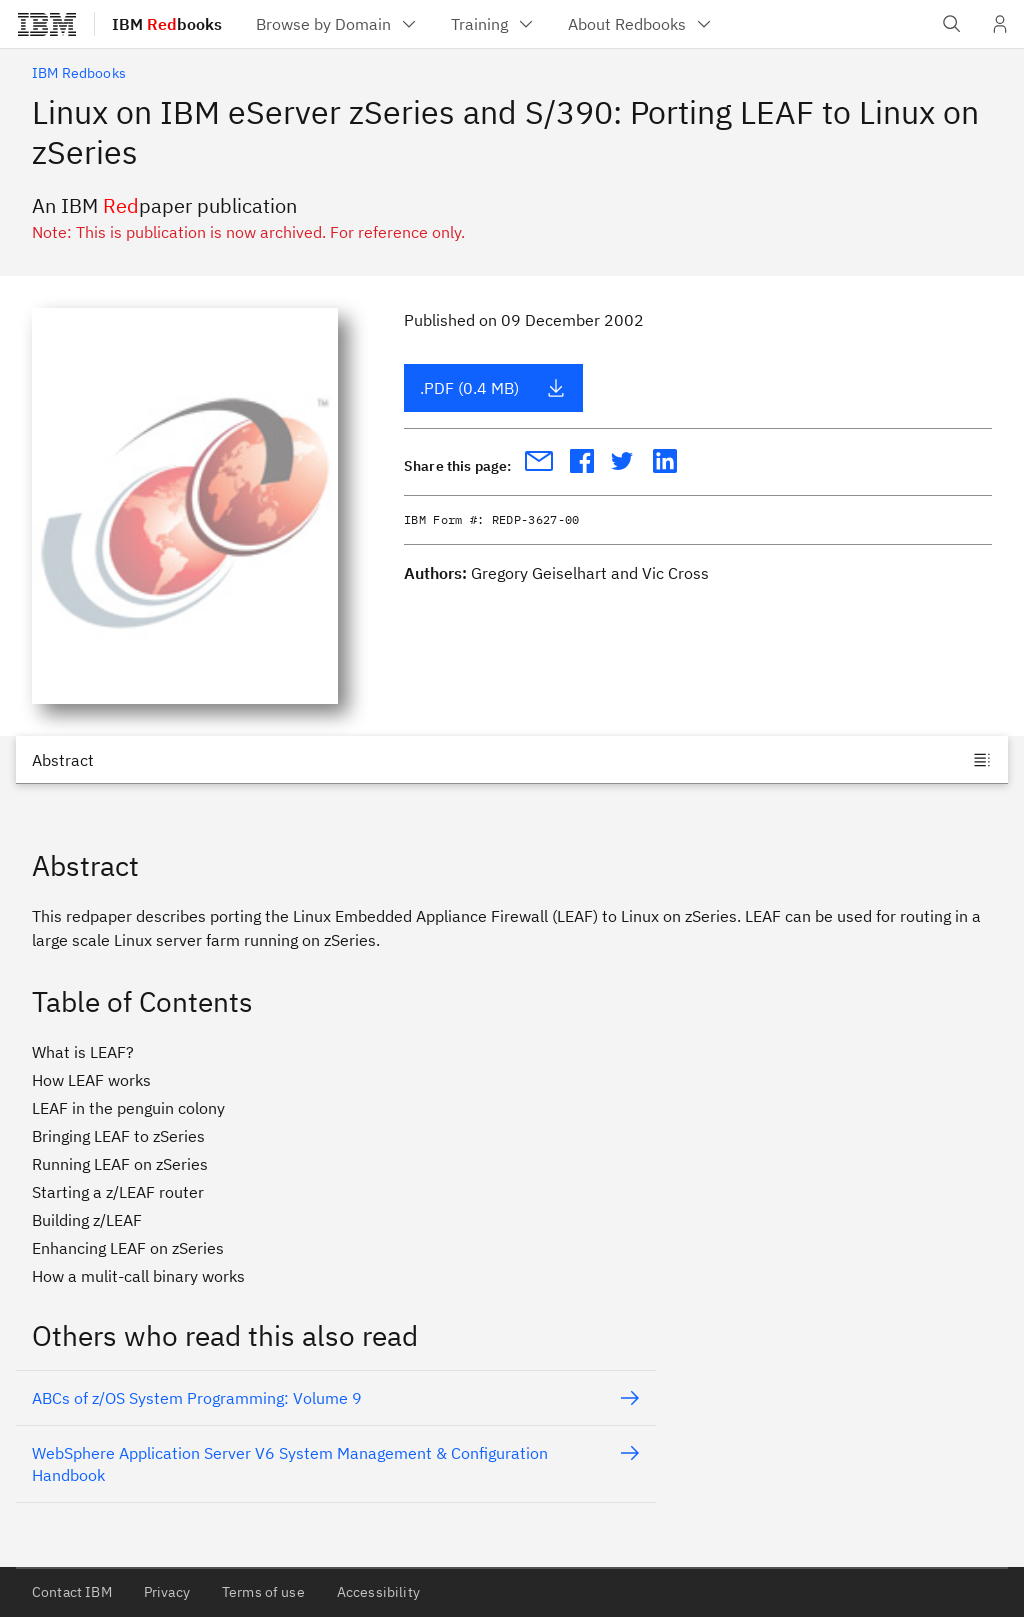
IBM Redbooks (79, 73)
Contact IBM (72, 1592)
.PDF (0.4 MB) (493, 388)
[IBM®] (47, 24)
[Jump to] (512, 760)
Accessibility (378, 1592)
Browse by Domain (337, 24)
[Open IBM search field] (952, 24)
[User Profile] (1000, 24)
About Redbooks (641, 24)
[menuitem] (337, 24)
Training (493, 24)
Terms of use (263, 1592)
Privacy (167, 1592)
